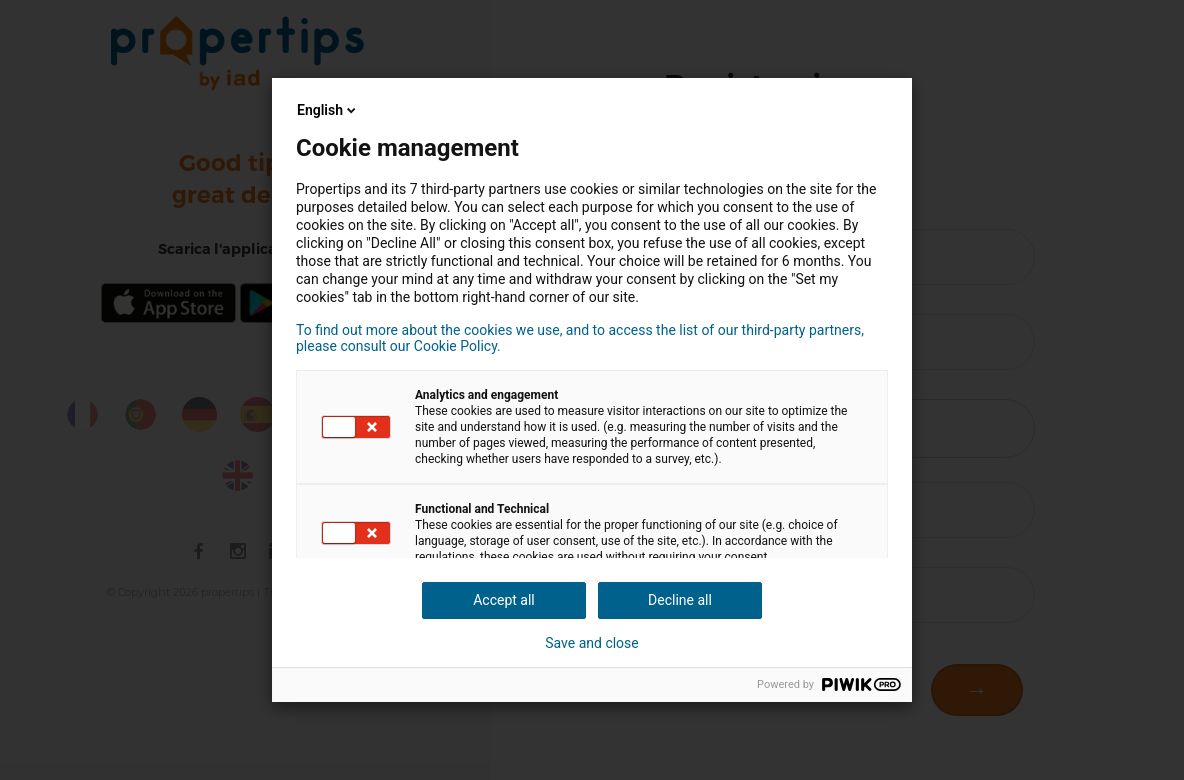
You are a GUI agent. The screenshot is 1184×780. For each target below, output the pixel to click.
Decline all (680, 600)
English (328, 110)
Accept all (504, 600)
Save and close (592, 643)
